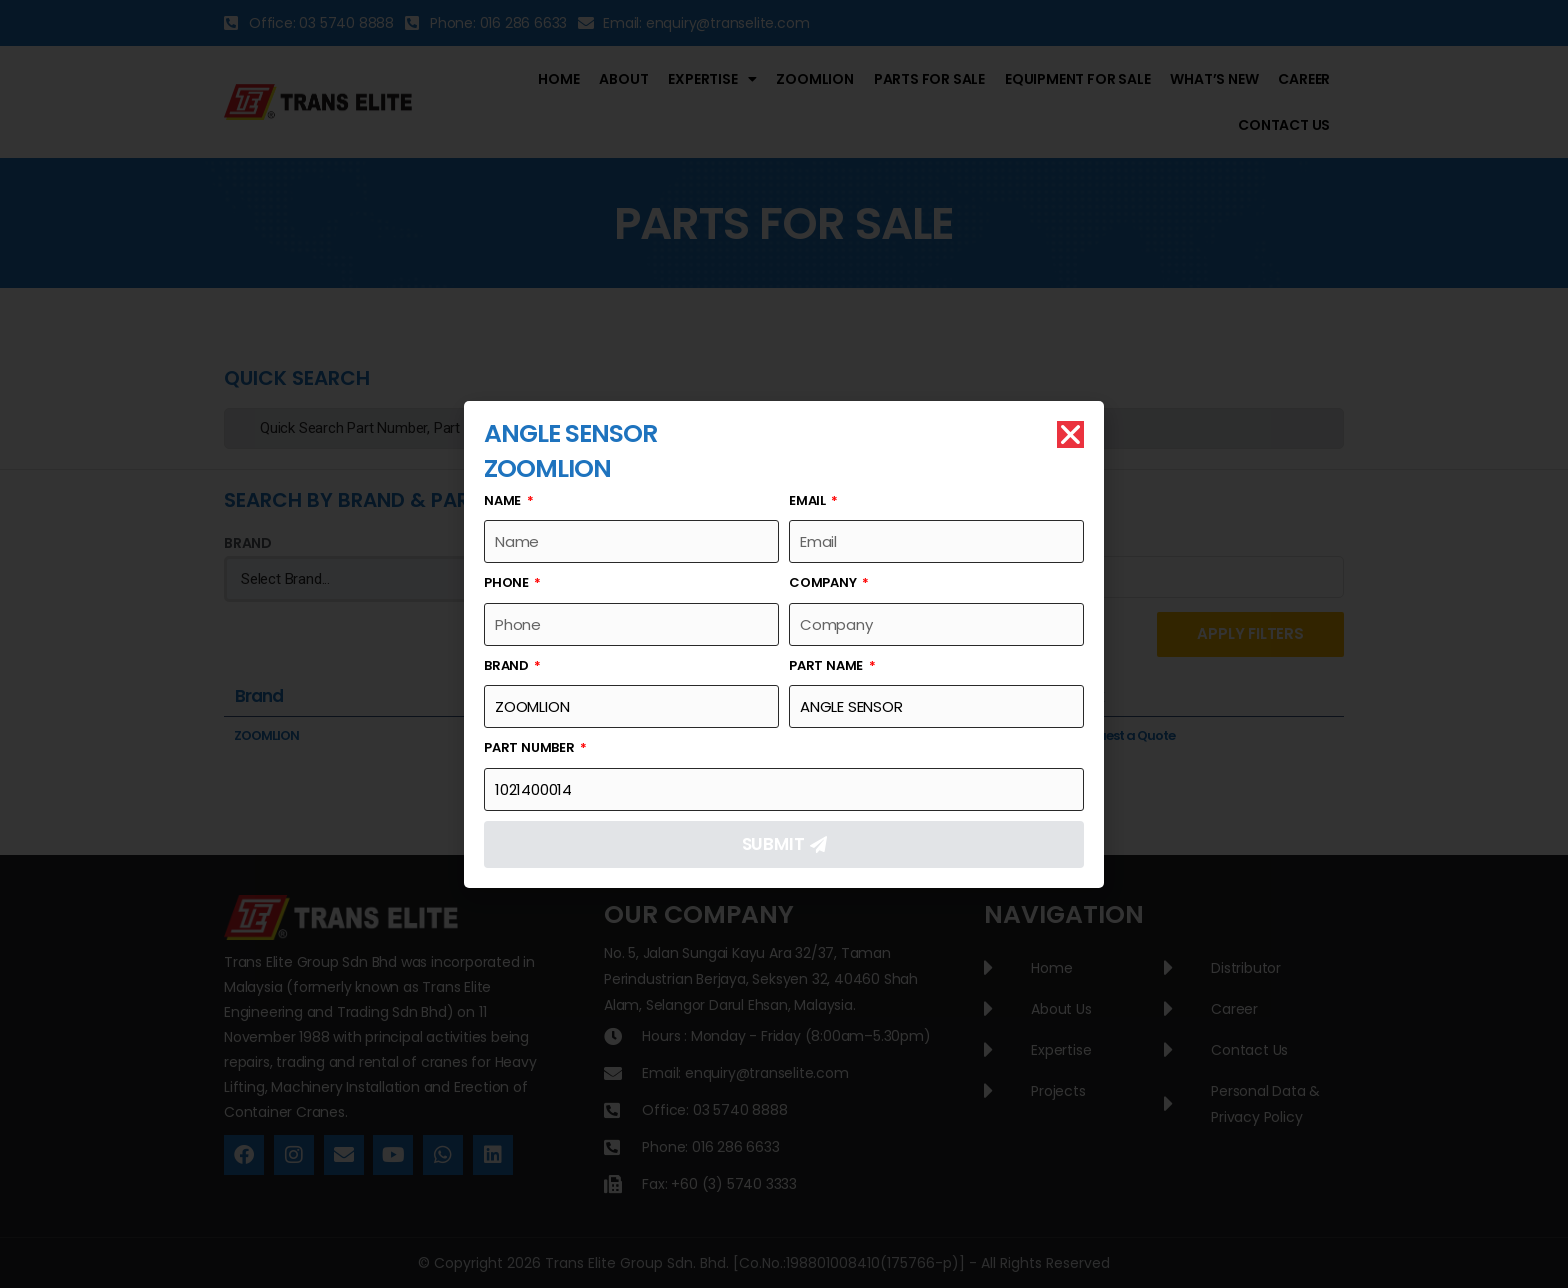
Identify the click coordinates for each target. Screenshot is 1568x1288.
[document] (784, 644)
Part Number (531, 747)
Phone (508, 582)
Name (504, 500)
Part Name (827, 665)
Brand (508, 665)
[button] (1070, 434)
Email (809, 500)
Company (824, 582)
